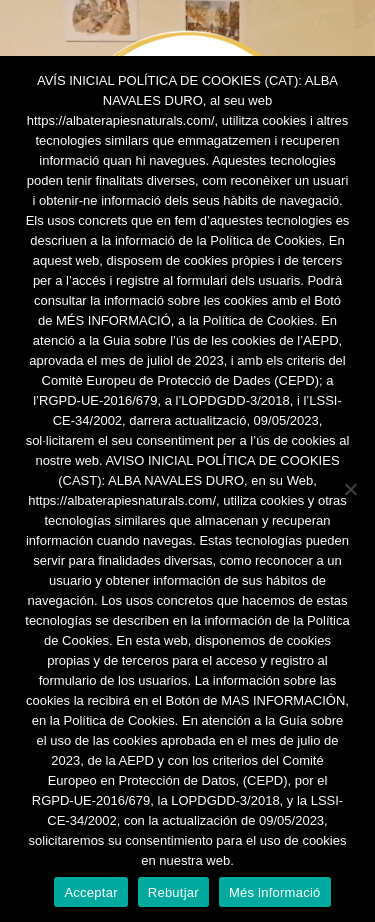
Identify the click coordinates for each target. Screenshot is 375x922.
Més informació (275, 892)
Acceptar (90, 892)
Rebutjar (173, 892)
